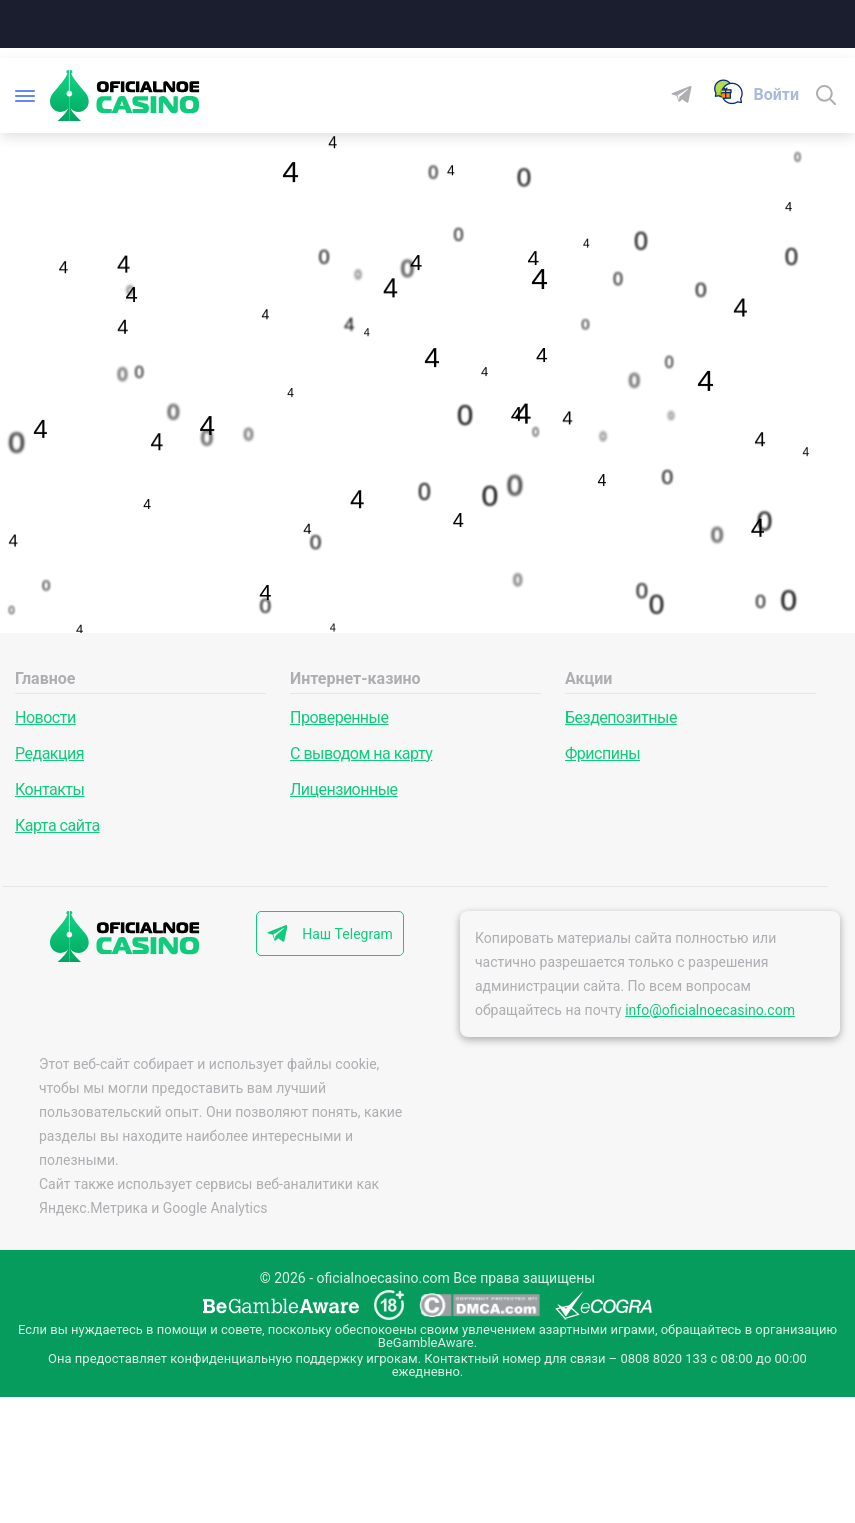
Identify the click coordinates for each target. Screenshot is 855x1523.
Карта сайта (57, 825)
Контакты (49, 789)
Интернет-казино (355, 678)
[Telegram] (689, 95)
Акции (588, 678)
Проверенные (339, 717)
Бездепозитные (621, 717)
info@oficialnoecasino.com (710, 1010)
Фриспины (602, 753)
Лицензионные (344, 789)
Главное (45, 678)
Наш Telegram (347, 934)
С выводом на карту (361, 753)
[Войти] (776, 95)
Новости (45, 717)
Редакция (49, 753)
